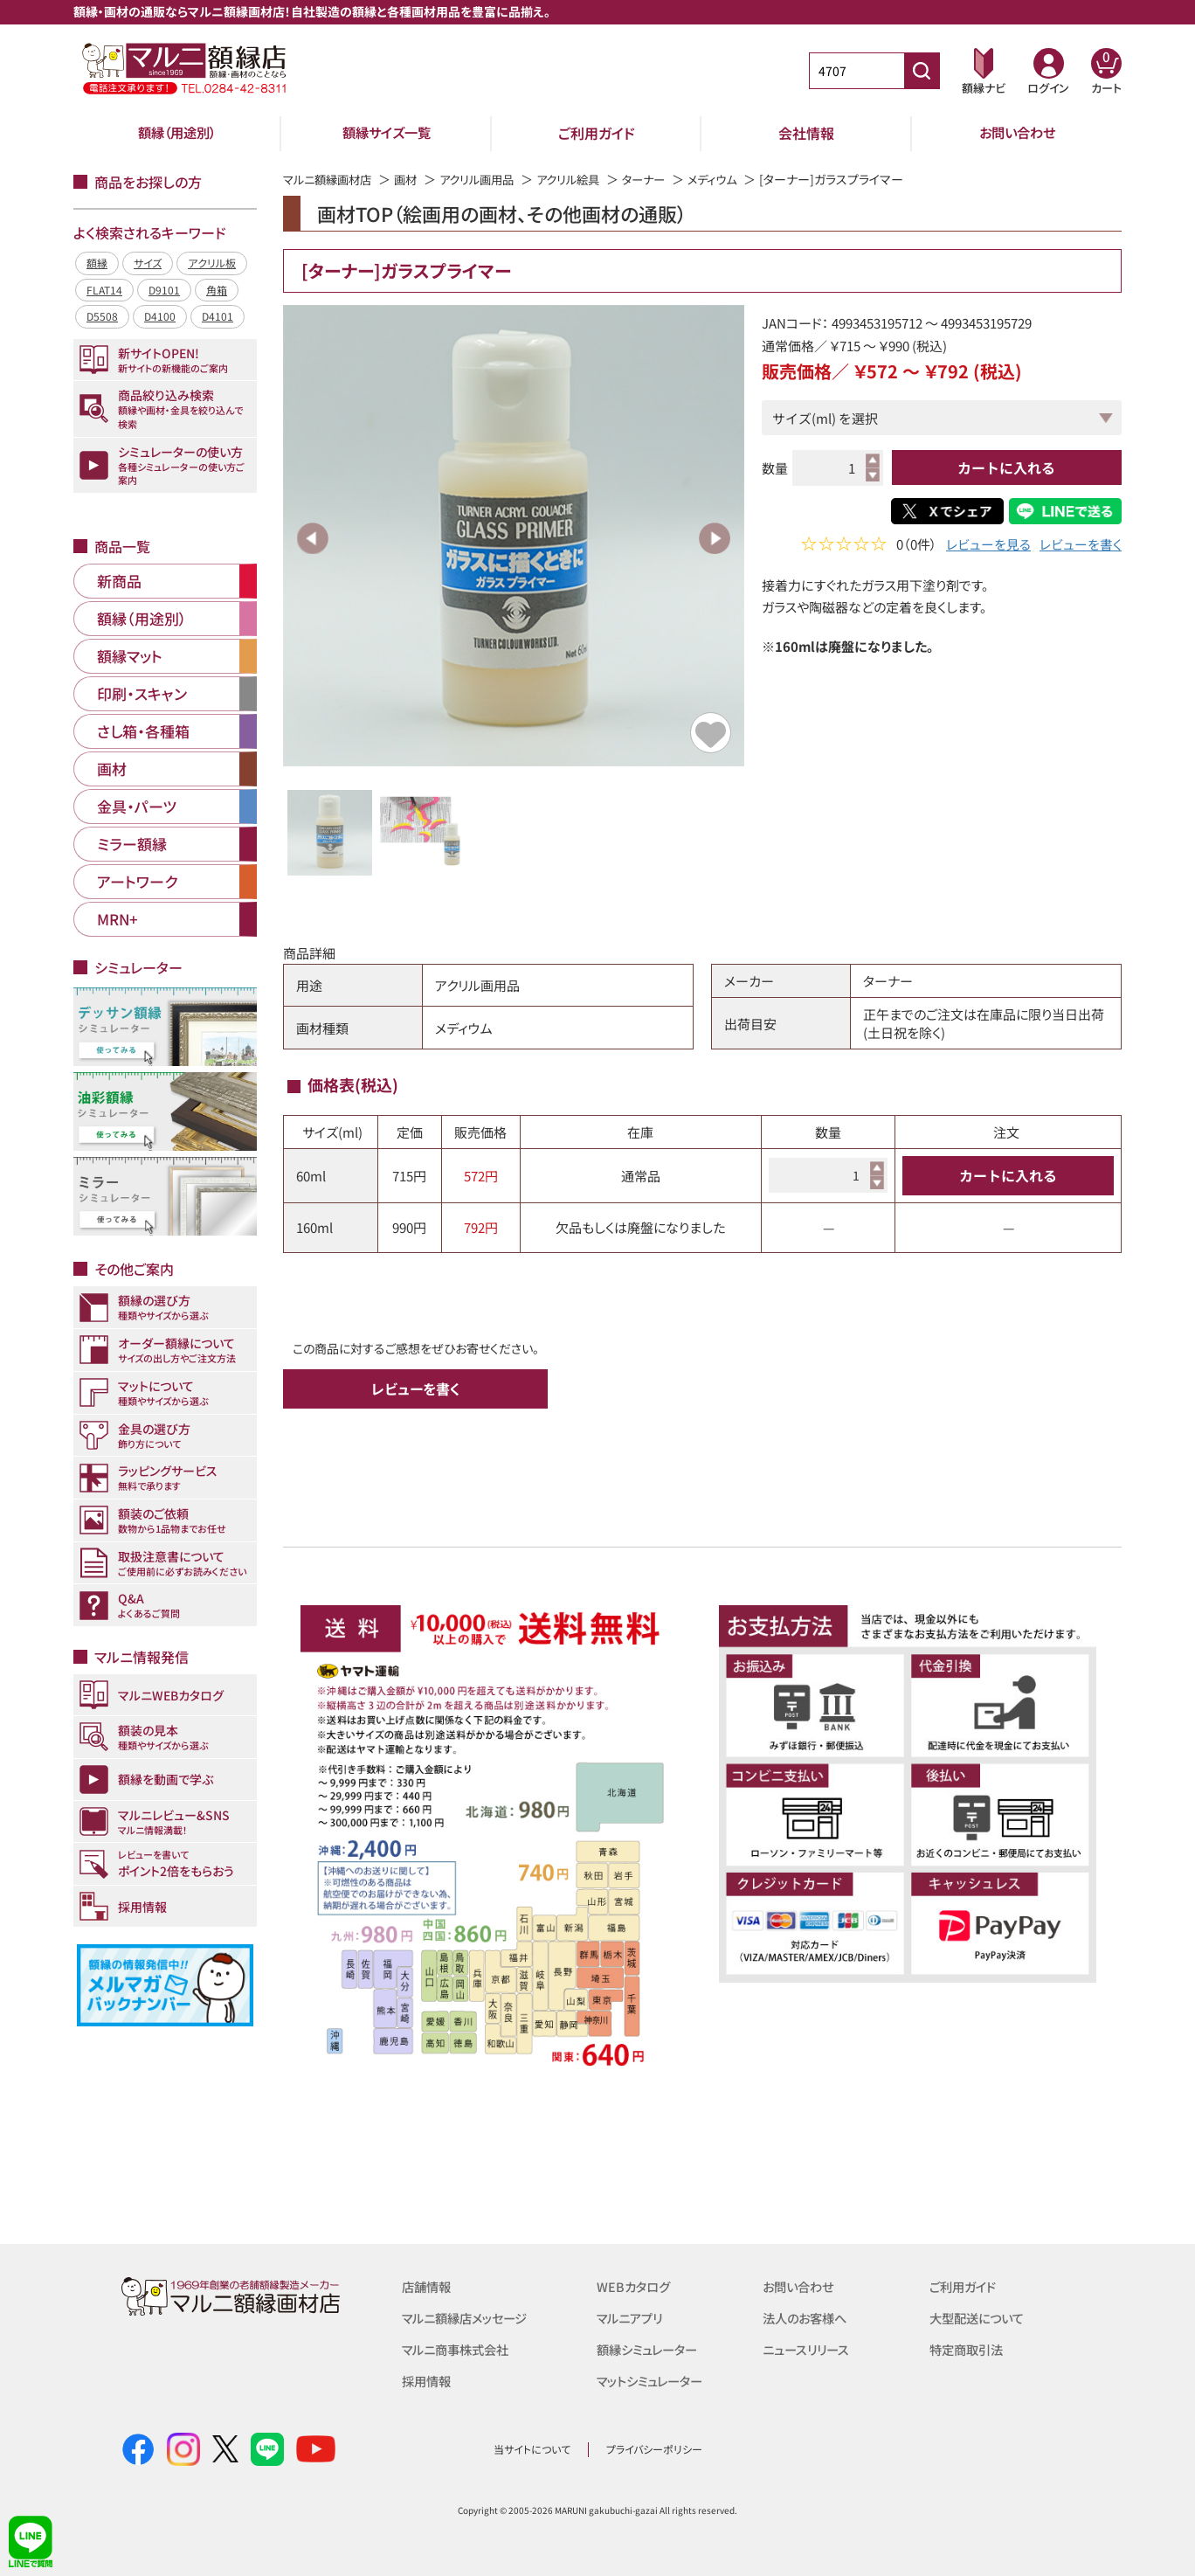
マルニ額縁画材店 (330, 179)
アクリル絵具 (584, 179)
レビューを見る (988, 546)
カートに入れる (1006, 467)
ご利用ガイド (596, 132)
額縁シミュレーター (651, 2349)
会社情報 (806, 132)
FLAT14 (104, 289)
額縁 (96, 262)
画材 (413, 179)
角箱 (216, 289)
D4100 (160, 315)
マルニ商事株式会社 (459, 2349)
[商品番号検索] (921, 70)
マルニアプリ (632, 2318)
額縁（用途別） (176, 132)
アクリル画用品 (488, 179)
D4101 (217, 315)
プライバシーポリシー (654, 2448)
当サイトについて (532, 2448)
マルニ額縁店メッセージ (469, 2318)
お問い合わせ (1017, 132)
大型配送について (980, 2318)
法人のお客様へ (808, 2318)
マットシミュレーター (654, 2381)
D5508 (102, 315)
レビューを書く (1081, 546)
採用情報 (428, 2381)
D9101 (164, 289)
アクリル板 (212, 262)
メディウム (736, 179)
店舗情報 (428, 2286)
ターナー (663, 179)
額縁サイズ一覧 (387, 132)
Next (714, 538)
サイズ (148, 262)
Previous (312, 538)
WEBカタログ (635, 2286)
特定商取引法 (968, 2349)
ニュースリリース (808, 2349)
